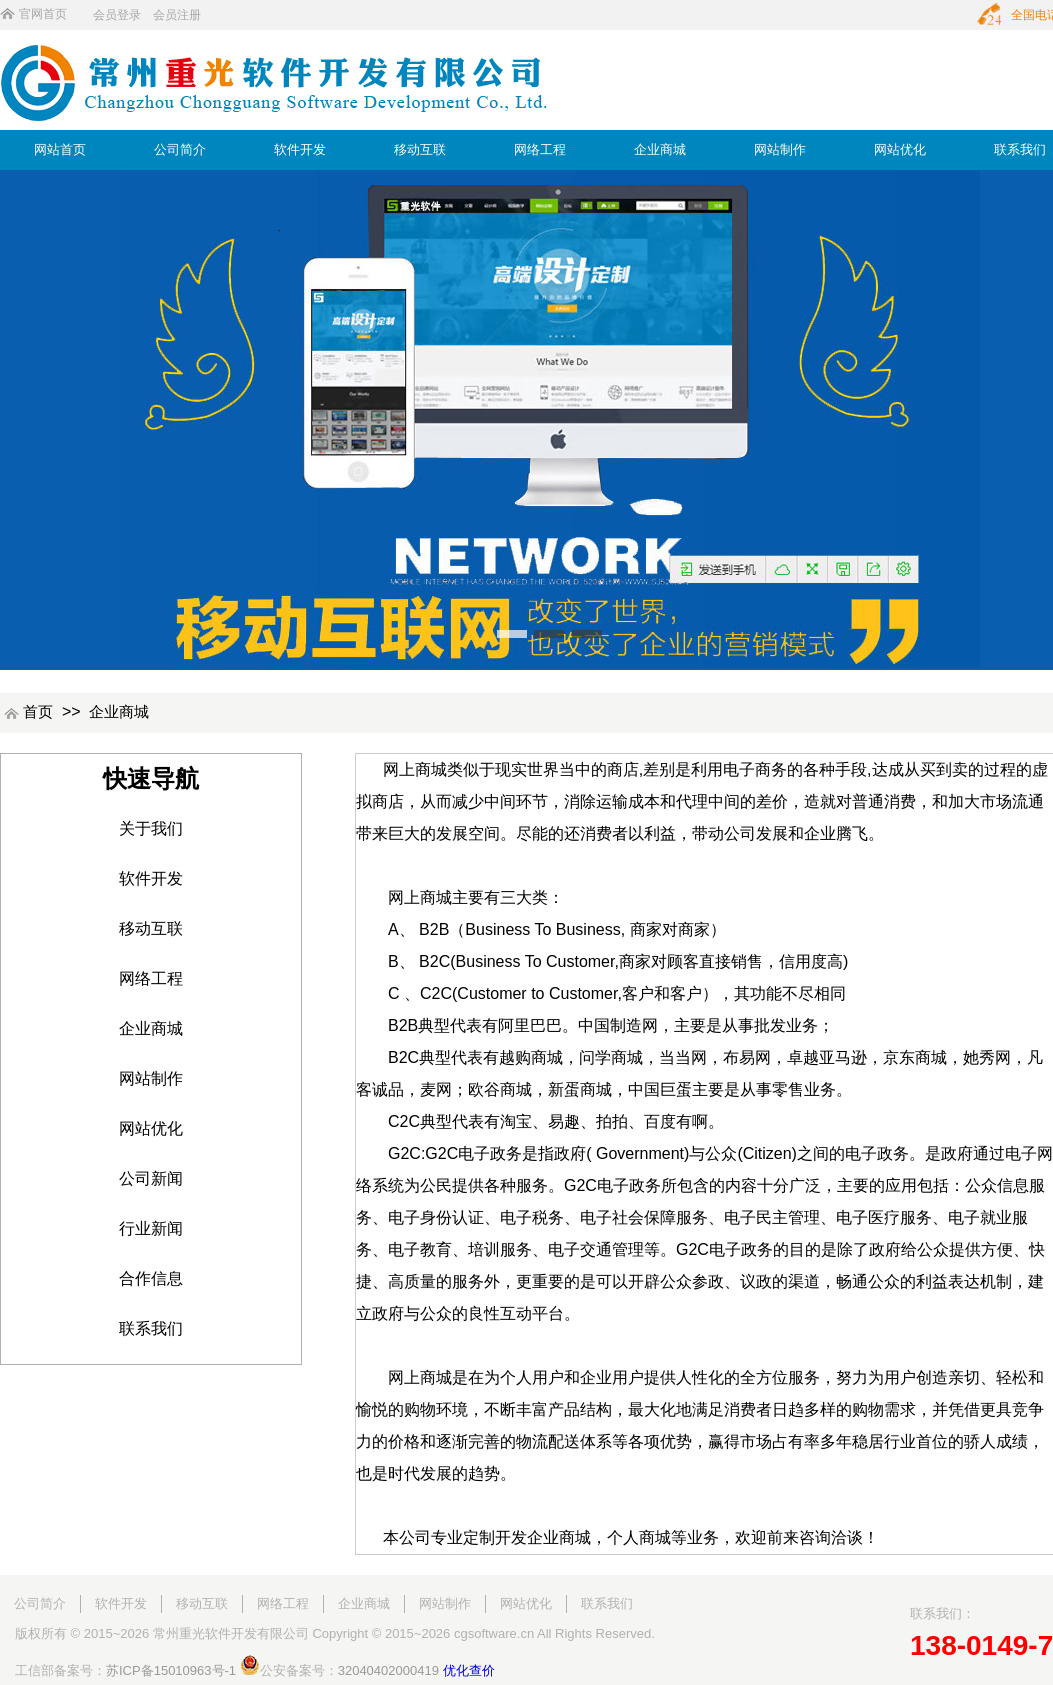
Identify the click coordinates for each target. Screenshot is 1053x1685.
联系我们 (1020, 149)
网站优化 (900, 149)
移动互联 (420, 149)
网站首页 (60, 149)
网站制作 (780, 149)
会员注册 (177, 15)
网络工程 (540, 149)
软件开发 (300, 149)
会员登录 (117, 15)
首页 (38, 711)
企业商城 (660, 149)
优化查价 (469, 1670)
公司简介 (180, 149)
